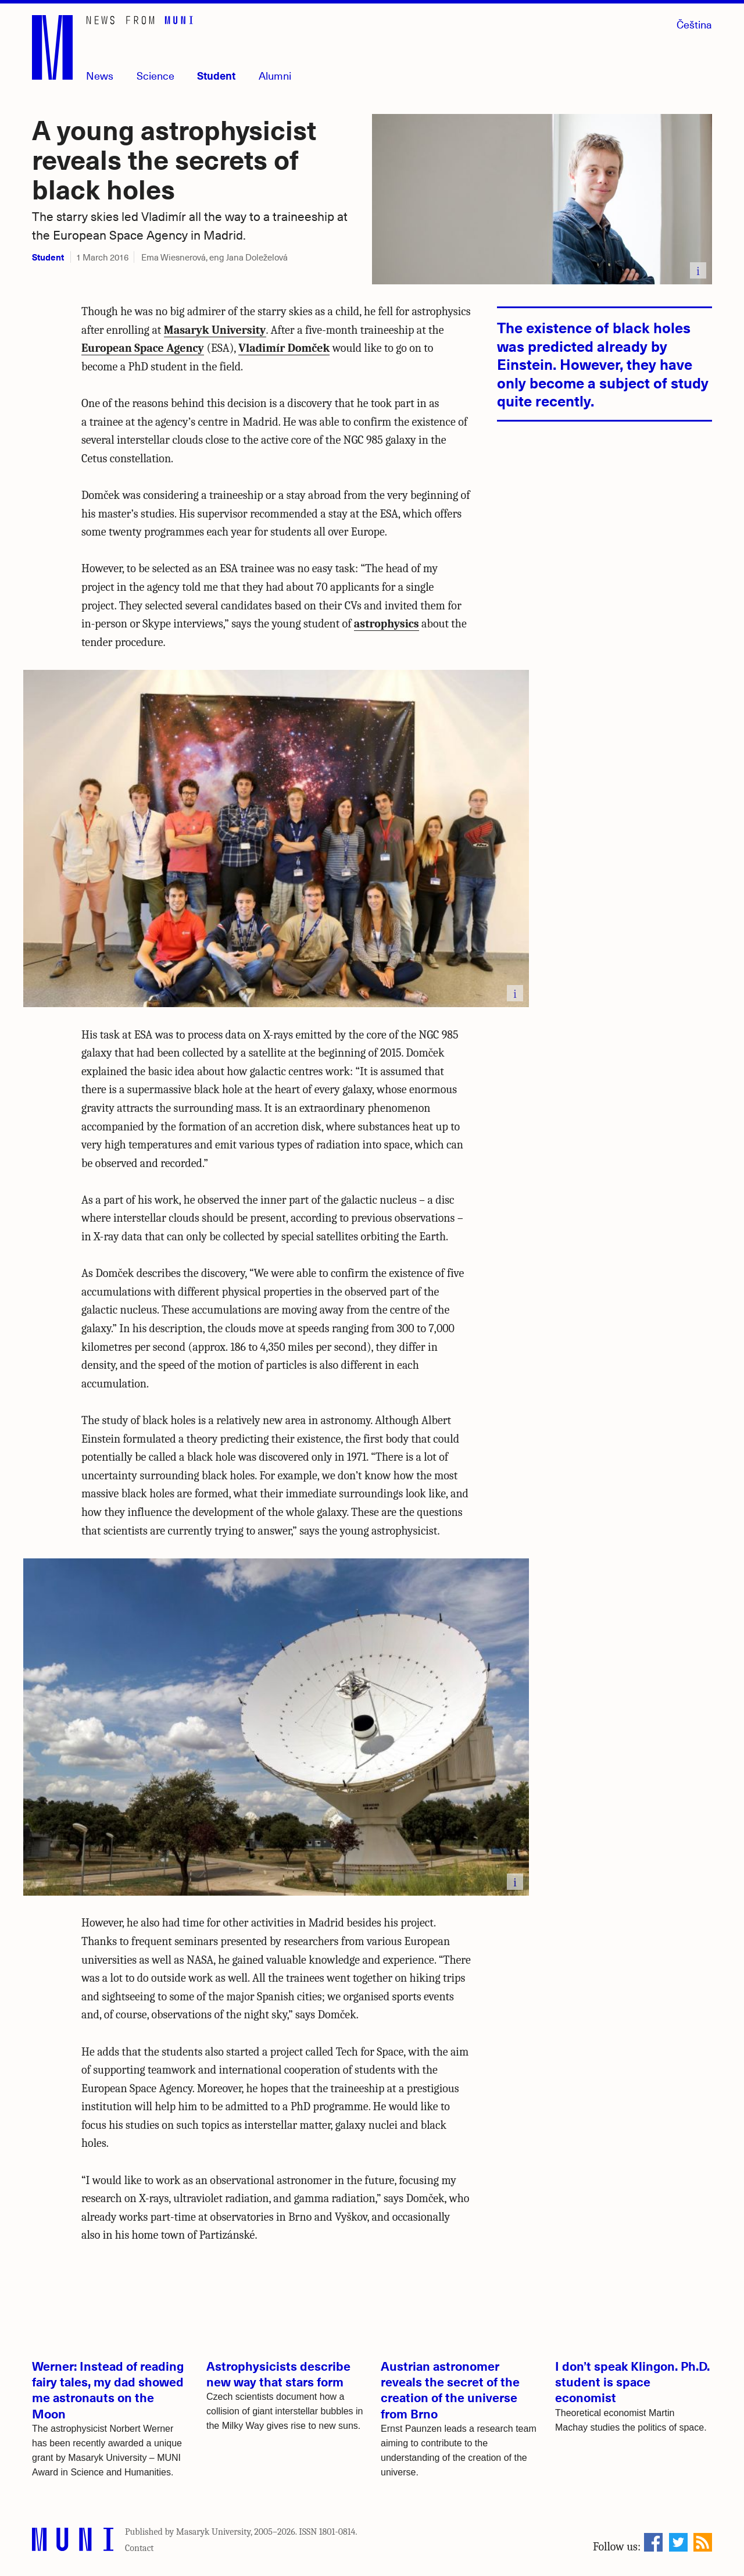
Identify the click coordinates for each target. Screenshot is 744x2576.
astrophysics (386, 623)
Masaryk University (215, 330)
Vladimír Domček (284, 348)
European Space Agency (142, 348)
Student (216, 75)
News (99, 75)
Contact (139, 2548)
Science (155, 75)
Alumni (275, 75)
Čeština (694, 24)
